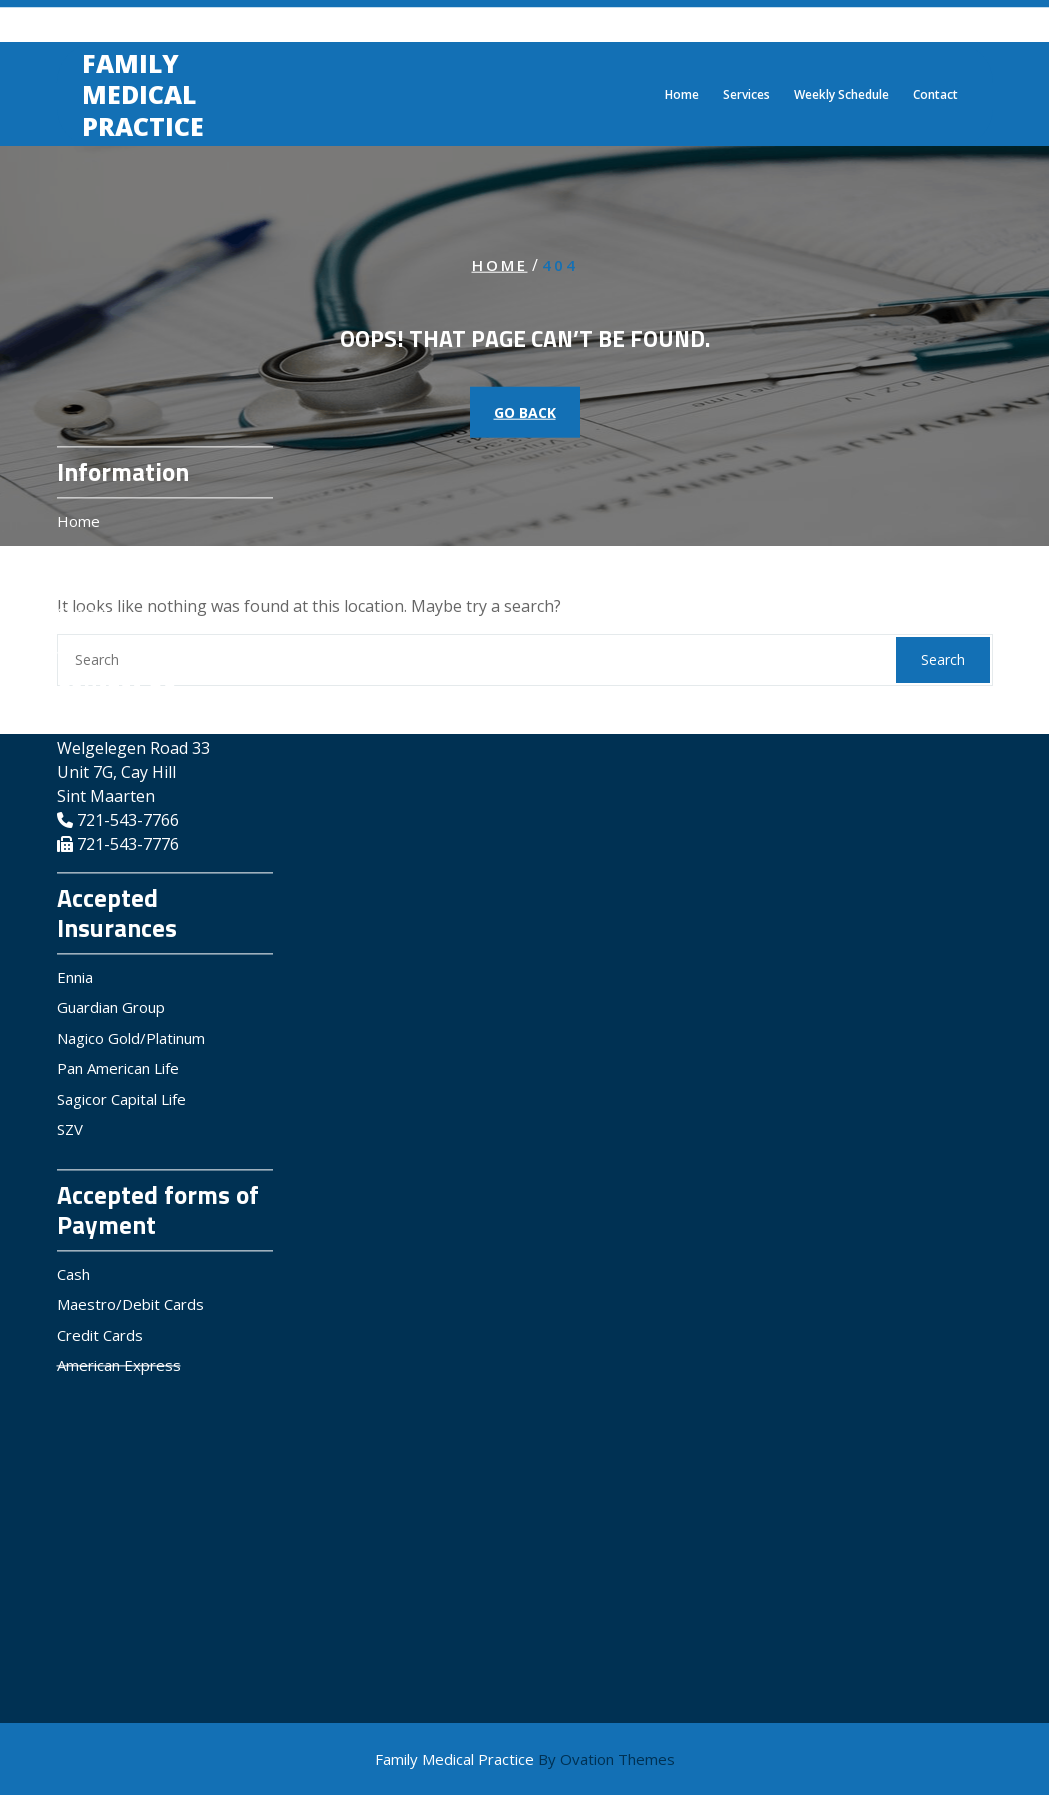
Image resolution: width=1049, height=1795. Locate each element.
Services (746, 97)
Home (682, 97)
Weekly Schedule (841, 97)
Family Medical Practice (143, 98)
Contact (935, 97)
